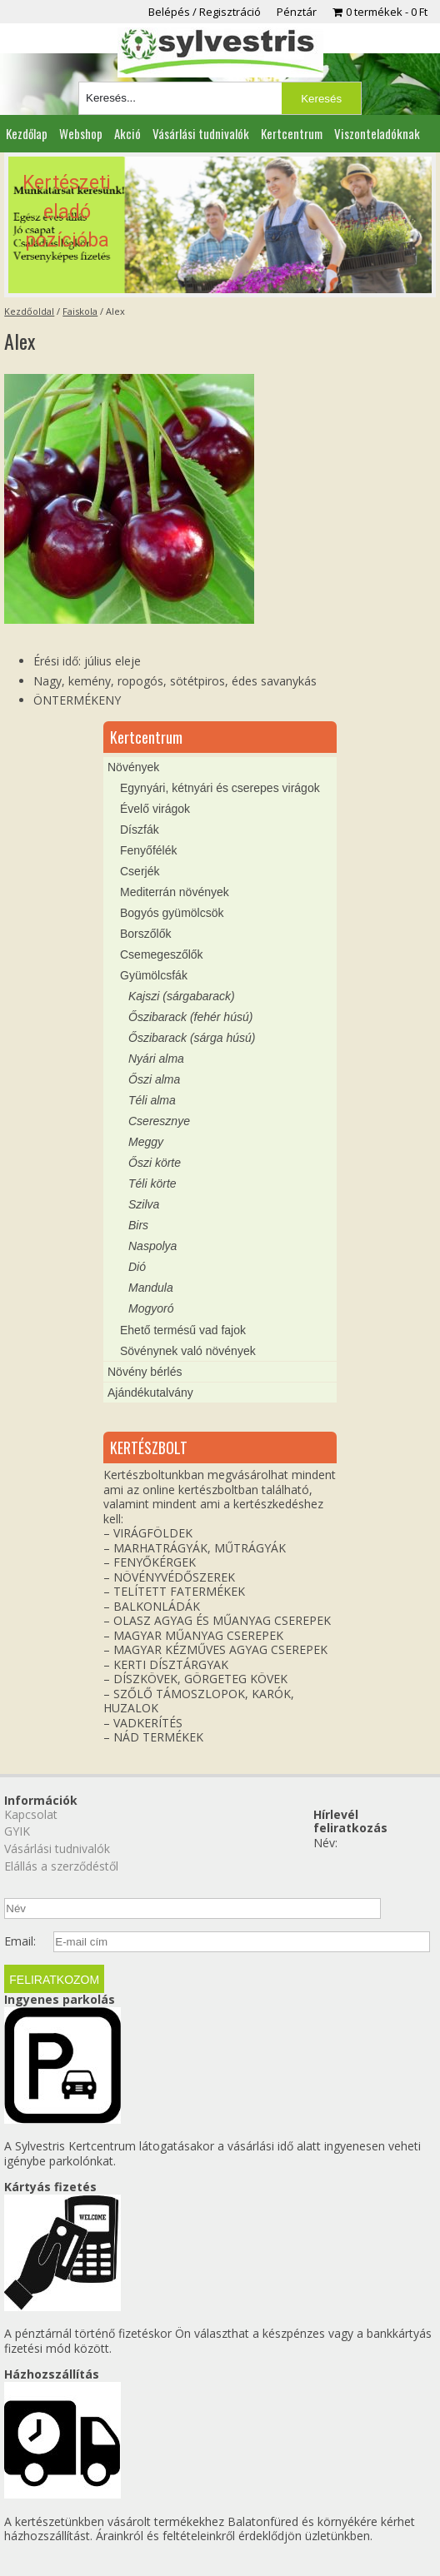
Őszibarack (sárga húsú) (192, 1037)
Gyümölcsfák (154, 975)
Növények (133, 767)
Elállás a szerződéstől (61, 1866)
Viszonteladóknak (377, 133)
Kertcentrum (291, 133)
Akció (127, 133)
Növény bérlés (145, 1371)
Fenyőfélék (148, 850)
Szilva (143, 1204)
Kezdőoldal (29, 311)
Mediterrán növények (174, 892)
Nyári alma (156, 1058)
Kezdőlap (27, 133)
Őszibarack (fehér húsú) (190, 1017)
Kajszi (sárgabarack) (181, 996)
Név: (325, 1843)
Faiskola (80, 311)
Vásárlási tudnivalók (200, 133)
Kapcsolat (31, 1814)
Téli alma (152, 1100)
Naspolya (152, 1246)
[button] (219, 225)
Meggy (145, 1141)
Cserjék (139, 871)
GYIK (17, 1831)
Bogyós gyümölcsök (172, 912)
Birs (138, 1225)
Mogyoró (150, 1308)
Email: (20, 1941)
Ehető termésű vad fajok (183, 1330)
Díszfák (139, 829)
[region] (219, 225)
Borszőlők (145, 933)
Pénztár (297, 11)
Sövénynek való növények (188, 1351)
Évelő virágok (155, 808)
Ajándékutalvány (150, 1392)
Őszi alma (154, 1079)
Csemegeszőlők (161, 954)
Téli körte (152, 1183)
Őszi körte (154, 1162)
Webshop (80, 133)
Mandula (150, 1287)
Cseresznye (159, 1121)
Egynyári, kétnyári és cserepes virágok (220, 788)
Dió (137, 1266)
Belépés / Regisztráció (204, 11)
